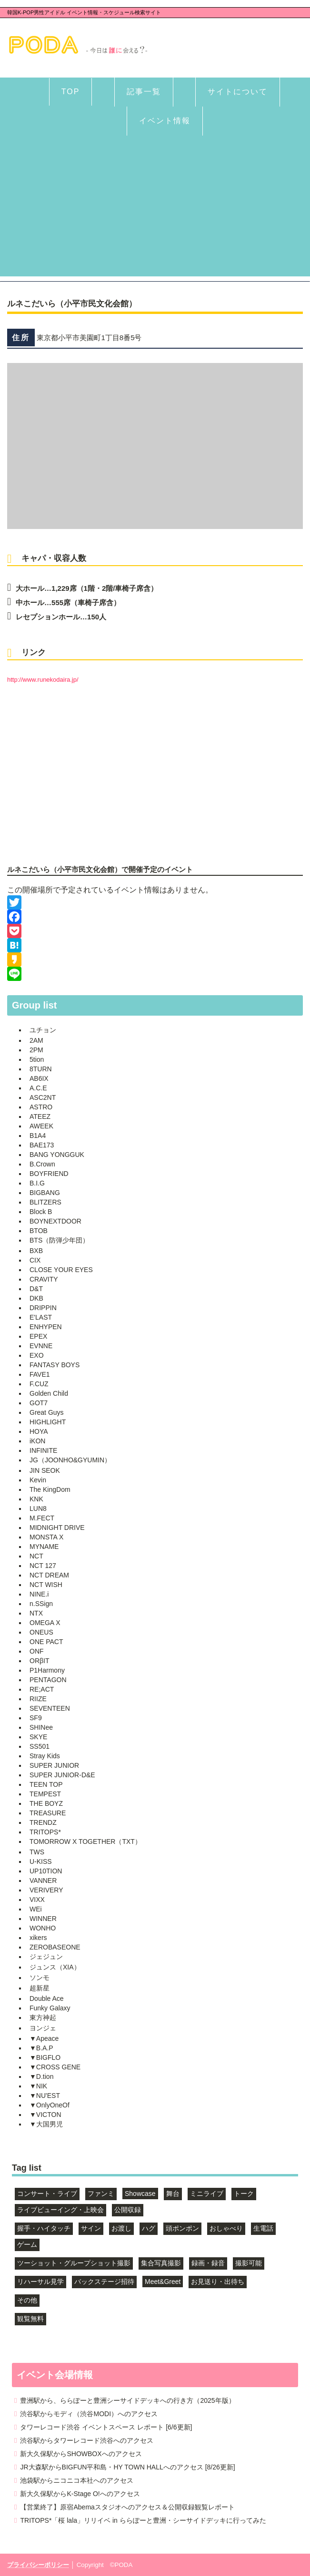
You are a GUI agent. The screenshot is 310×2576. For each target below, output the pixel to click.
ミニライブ (206, 2193)
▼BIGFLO (45, 2057)
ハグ (148, 2228)
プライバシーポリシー (38, 2564)
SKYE (38, 1737)
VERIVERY (46, 1890)
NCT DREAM (49, 1575)
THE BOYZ (46, 1803)
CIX (35, 1260)
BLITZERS (45, 1202)
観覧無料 (30, 2318)
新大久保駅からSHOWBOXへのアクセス (80, 2454)
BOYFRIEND (49, 1173)
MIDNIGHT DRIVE (57, 1527)
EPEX (38, 1336)
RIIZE (38, 1699)
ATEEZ (40, 1116)
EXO (37, 1355)
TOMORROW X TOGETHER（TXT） (85, 1841)
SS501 (40, 1746)
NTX (36, 1613)
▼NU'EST (45, 2095)
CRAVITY (44, 1279)
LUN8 (38, 1508)
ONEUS (41, 1632)
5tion (37, 1059)
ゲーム (27, 2244)
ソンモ (40, 1977)
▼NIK (38, 2086)
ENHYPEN (46, 1327)
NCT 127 (43, 1565)
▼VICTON (45, 2114)
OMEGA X (45, 1622)
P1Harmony (47, 1670)
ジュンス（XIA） (55, 1967)
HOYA (39, 1431)
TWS (37, 1852)
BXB (36, 1250)
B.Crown (42, 1164)
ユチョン (43, 1030)
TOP (70, 92)
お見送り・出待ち (217, 2281)
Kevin (38, 1480)
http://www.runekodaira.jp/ (43, 679)
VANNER (43, 1880)
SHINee (41, 1727)
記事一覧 (144, 92)
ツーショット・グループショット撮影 (73, 2263)
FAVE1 (40, 1374)
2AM (36, 1040)
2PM (36, 1050)
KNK (36, 1499)
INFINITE (43, 1450)
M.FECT (42, 1518)
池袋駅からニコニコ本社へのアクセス (76, 2480)
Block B (41, 1211)
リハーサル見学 (40, 2281)
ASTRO (41, 1107)
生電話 (263, 2228)
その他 (27, 2300)
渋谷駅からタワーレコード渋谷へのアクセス (86, 2440)
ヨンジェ (43, 2028)
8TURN (41, 1069)
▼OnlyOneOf (50, 2105)
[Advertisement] (155, 209)
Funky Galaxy (50, 2008)
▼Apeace (44, 2038)
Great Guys (47, 1412)
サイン (91, 2228)
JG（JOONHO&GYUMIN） (70, 1460)
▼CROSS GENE (55, 2067)
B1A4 (38, 1135)
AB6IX (39, 1078)
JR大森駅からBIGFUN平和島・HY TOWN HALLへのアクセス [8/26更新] (127, 2467)
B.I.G (37, 1183)
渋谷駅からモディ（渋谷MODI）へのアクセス (89, 2414)
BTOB (39, 1230)
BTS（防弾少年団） (59, 1240)
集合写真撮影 (161, 2263)
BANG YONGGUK (57, 1154)
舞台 (173, 2193)
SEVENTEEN (50, 1708)
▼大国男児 (46, 2124)
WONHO (43, 1928)
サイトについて (238, 92)
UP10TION (46, 1871)
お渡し (121, 2228)
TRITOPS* (45, 1832)
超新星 (40, 1988)
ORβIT (40, 1661)
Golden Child (49, 1393)
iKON (37, 1441)
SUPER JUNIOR (54, 1765)
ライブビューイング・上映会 (60, 2210)
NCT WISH (46, 1584)
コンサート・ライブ (47, 2193)
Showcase (140, 2193)
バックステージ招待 (104, 2281)
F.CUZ (39, 1384)
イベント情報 (164, 121)
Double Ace (47, 1998)
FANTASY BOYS (55, 1365)
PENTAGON (48, 1680)
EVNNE (41, 1346)
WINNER (43, 1918)
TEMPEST (45, 1794)
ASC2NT (43, 1097)
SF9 (36, 1718)
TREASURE (48, 1813)
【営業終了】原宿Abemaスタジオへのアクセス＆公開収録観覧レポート (127, 2507)
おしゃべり (226, 2228)
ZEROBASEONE (55, 1947)
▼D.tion (41, 2076)
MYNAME (44, 1546)
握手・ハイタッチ (43, 2228)
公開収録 (127, 2210)
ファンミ (101, 2193)
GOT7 (39, 1403)
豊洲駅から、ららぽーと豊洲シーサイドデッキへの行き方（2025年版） (127, 2400)
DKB (36, 1298)
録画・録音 (208, 2263)
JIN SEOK (45, 1470)
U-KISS (41, 1861)
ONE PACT (46, 1642)
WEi (36, 1909)
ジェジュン (46, 1956)
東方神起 (43, 2017)
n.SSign (41, 1603)
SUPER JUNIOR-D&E (62, 1775)
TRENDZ (43, 1822)
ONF (37, 1651)
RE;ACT (42, 1689)
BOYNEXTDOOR (55, 1221)
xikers (38, 1937)
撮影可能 (248, 2263)
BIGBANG (45, 1192)
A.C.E (38, 1088)
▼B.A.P (41, 2048)
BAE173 (42, 1145)
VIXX (37, 1899)
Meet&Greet (162, 2281)
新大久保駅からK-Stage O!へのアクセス (80, 2494)
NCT (36, 1556)
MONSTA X (46, 1537)
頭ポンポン (182, 2228)
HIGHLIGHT (48, 1422)
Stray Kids (45, 1756)
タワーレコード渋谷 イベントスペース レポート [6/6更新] (106, 2427)
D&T (36, 1289)
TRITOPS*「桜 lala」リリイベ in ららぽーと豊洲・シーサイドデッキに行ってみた (143, 2520)
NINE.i (39, 1594)
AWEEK (41, 1126)
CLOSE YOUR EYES (61, 1269)
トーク (244, 2193)
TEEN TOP (46, 1784)
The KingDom (50, 1489)
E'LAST (41, 1317)
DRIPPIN (43, 1308)
